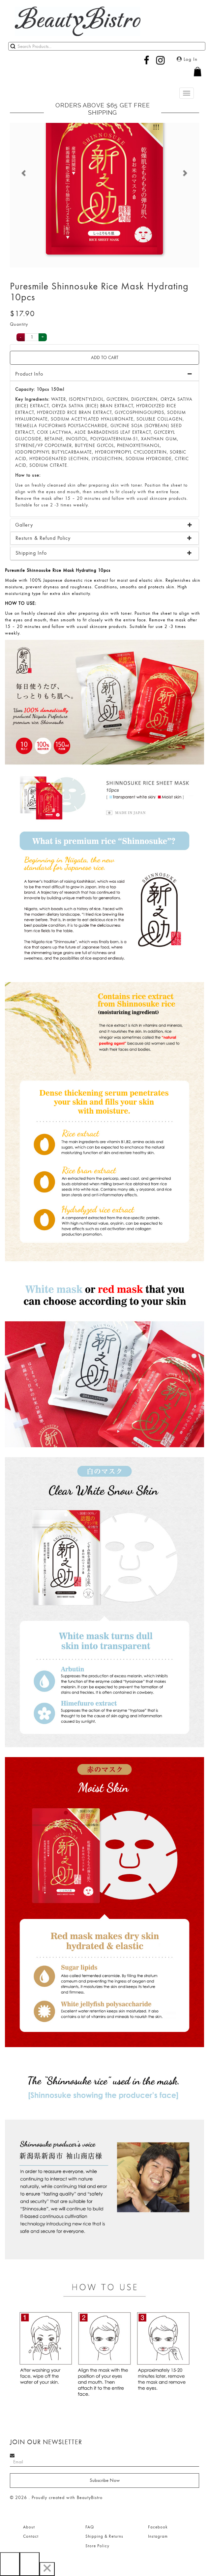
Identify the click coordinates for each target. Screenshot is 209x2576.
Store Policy (97, 2546)
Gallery (24, 525)
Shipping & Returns (104, 2536)
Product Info (29, 374)
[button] (104, 75)
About (29, 2527)
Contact (31, 2536)
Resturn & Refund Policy (43, 538)
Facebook (157, 2527)
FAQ (89, 2527)
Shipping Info (31, 553)
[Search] (106, 46)
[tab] (104, 525)
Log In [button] (187, 59)
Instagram (158, 2536)
